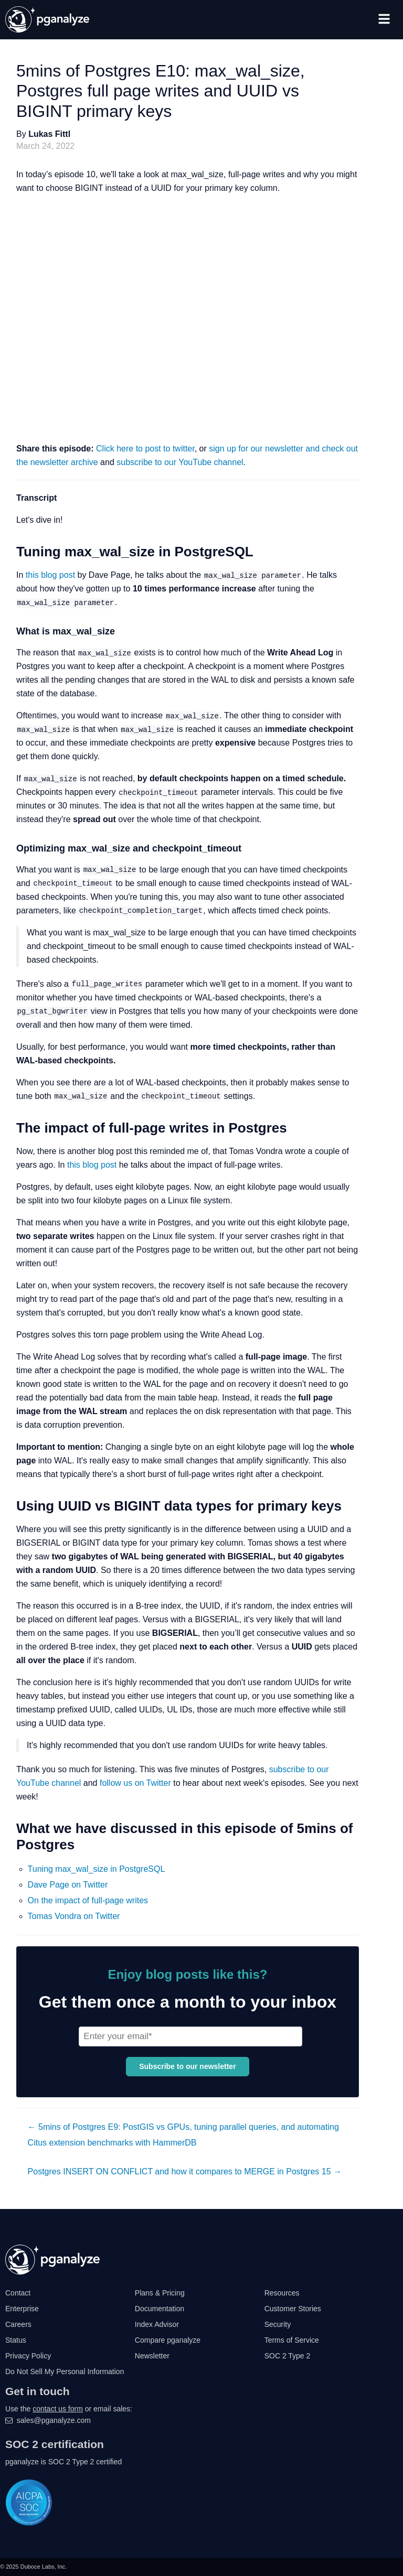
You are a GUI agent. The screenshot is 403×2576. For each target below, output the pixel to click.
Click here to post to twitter (145, 448)
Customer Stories (292, 2308)
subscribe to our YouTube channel (179, 462)
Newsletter (152, 2356)
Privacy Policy (28, 2356)
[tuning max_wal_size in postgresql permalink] (8, 552)
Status (15, 2340)
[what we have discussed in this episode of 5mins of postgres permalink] (8, 1828)
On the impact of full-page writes (88, 1900)
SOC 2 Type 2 (287, 2356)
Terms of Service (291, 2340)
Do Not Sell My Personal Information (64, 2371)
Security (277, 2324)
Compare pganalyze (167, 2340)
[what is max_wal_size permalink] (8, 632)
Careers (18, 2324)
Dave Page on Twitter (68, 1884)
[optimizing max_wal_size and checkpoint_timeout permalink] (8, 849)
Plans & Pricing (160, 2293)
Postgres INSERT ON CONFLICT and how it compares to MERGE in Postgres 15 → (185, 2171)
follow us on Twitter (135, 1783)
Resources (282, 2293)
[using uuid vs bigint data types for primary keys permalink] (8, 1506)
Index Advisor (157, 2324)
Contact (17, 2293)
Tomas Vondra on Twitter (74, 1916)
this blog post (50, 574)
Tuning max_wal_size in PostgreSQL (96, 1868)
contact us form (58, 2409)
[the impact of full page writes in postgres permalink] (8, 1128)
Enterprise (22, 2308)
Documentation (159, 2308)
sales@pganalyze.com (54, 2420)
